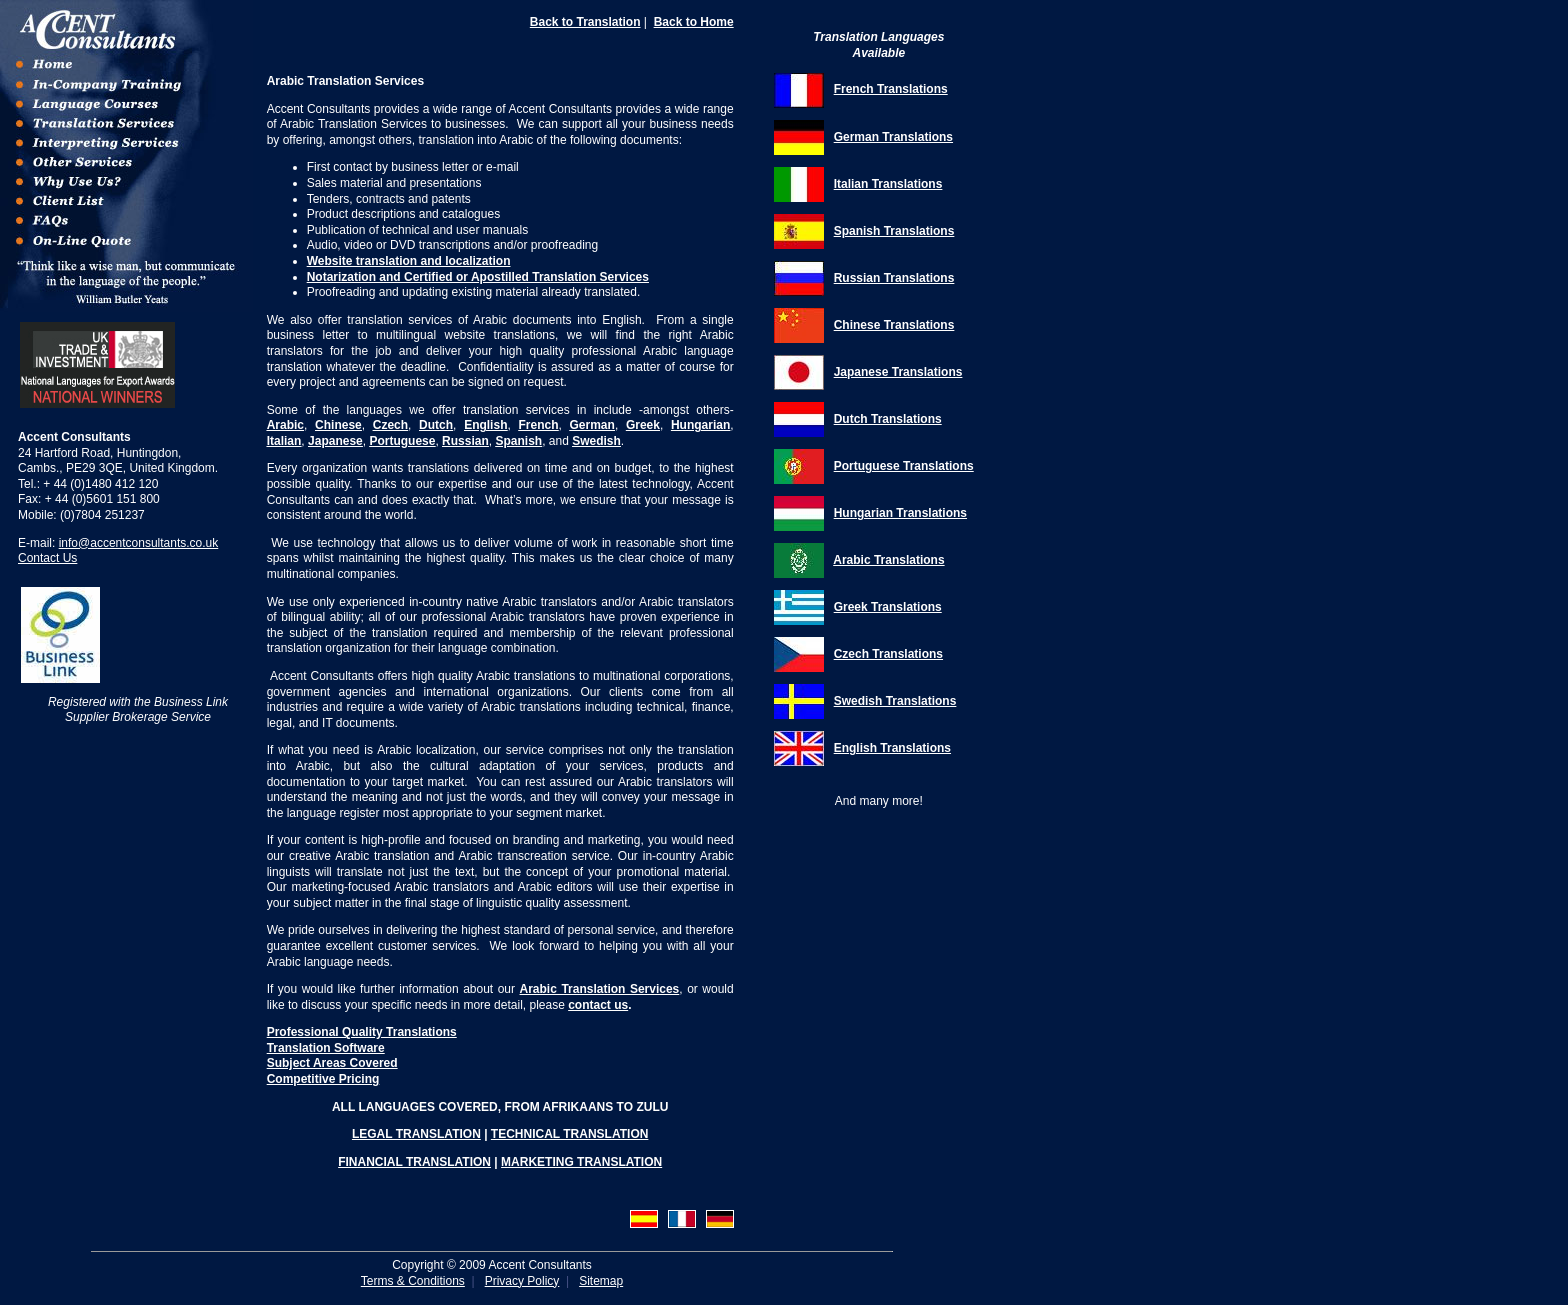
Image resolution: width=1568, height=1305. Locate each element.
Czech (390, 425)
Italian (284, 441)
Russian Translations (894, 278)
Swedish (596, 441)
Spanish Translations (894, 231)
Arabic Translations (888, 560)
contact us (598, 1005)
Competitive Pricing (323, 1079)
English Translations (892, 748)
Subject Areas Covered (332, 1063)
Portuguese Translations (904, 466)
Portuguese (402, 441)
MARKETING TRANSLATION (581, 1162)
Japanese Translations (898, 372)
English (485, 425)
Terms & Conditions (413, 1281)
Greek (643, 425)
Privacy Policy (522, 1281)
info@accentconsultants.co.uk (139, 543)
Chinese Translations (894, 325)
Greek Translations (888, 607)
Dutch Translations (888, 419)
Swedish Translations (895, 701)
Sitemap (601, 1281)
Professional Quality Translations (362, 1032)
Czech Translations (888, 654)
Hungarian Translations (900, 513)
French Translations (891, 89)
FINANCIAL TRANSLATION (414, 1162)
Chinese (338, 425)
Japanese (335, 441)
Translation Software (326, 1048)
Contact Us (47, 558)
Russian (465, 441)
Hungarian (700, 425)
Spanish (518, 441)
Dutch (436, 425)
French (538, 425)
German (592, 425)
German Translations (893, 137)
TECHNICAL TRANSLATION (570, 1134)
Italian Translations (888, 184)
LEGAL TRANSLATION (416, 1134)
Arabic (285, 425)
